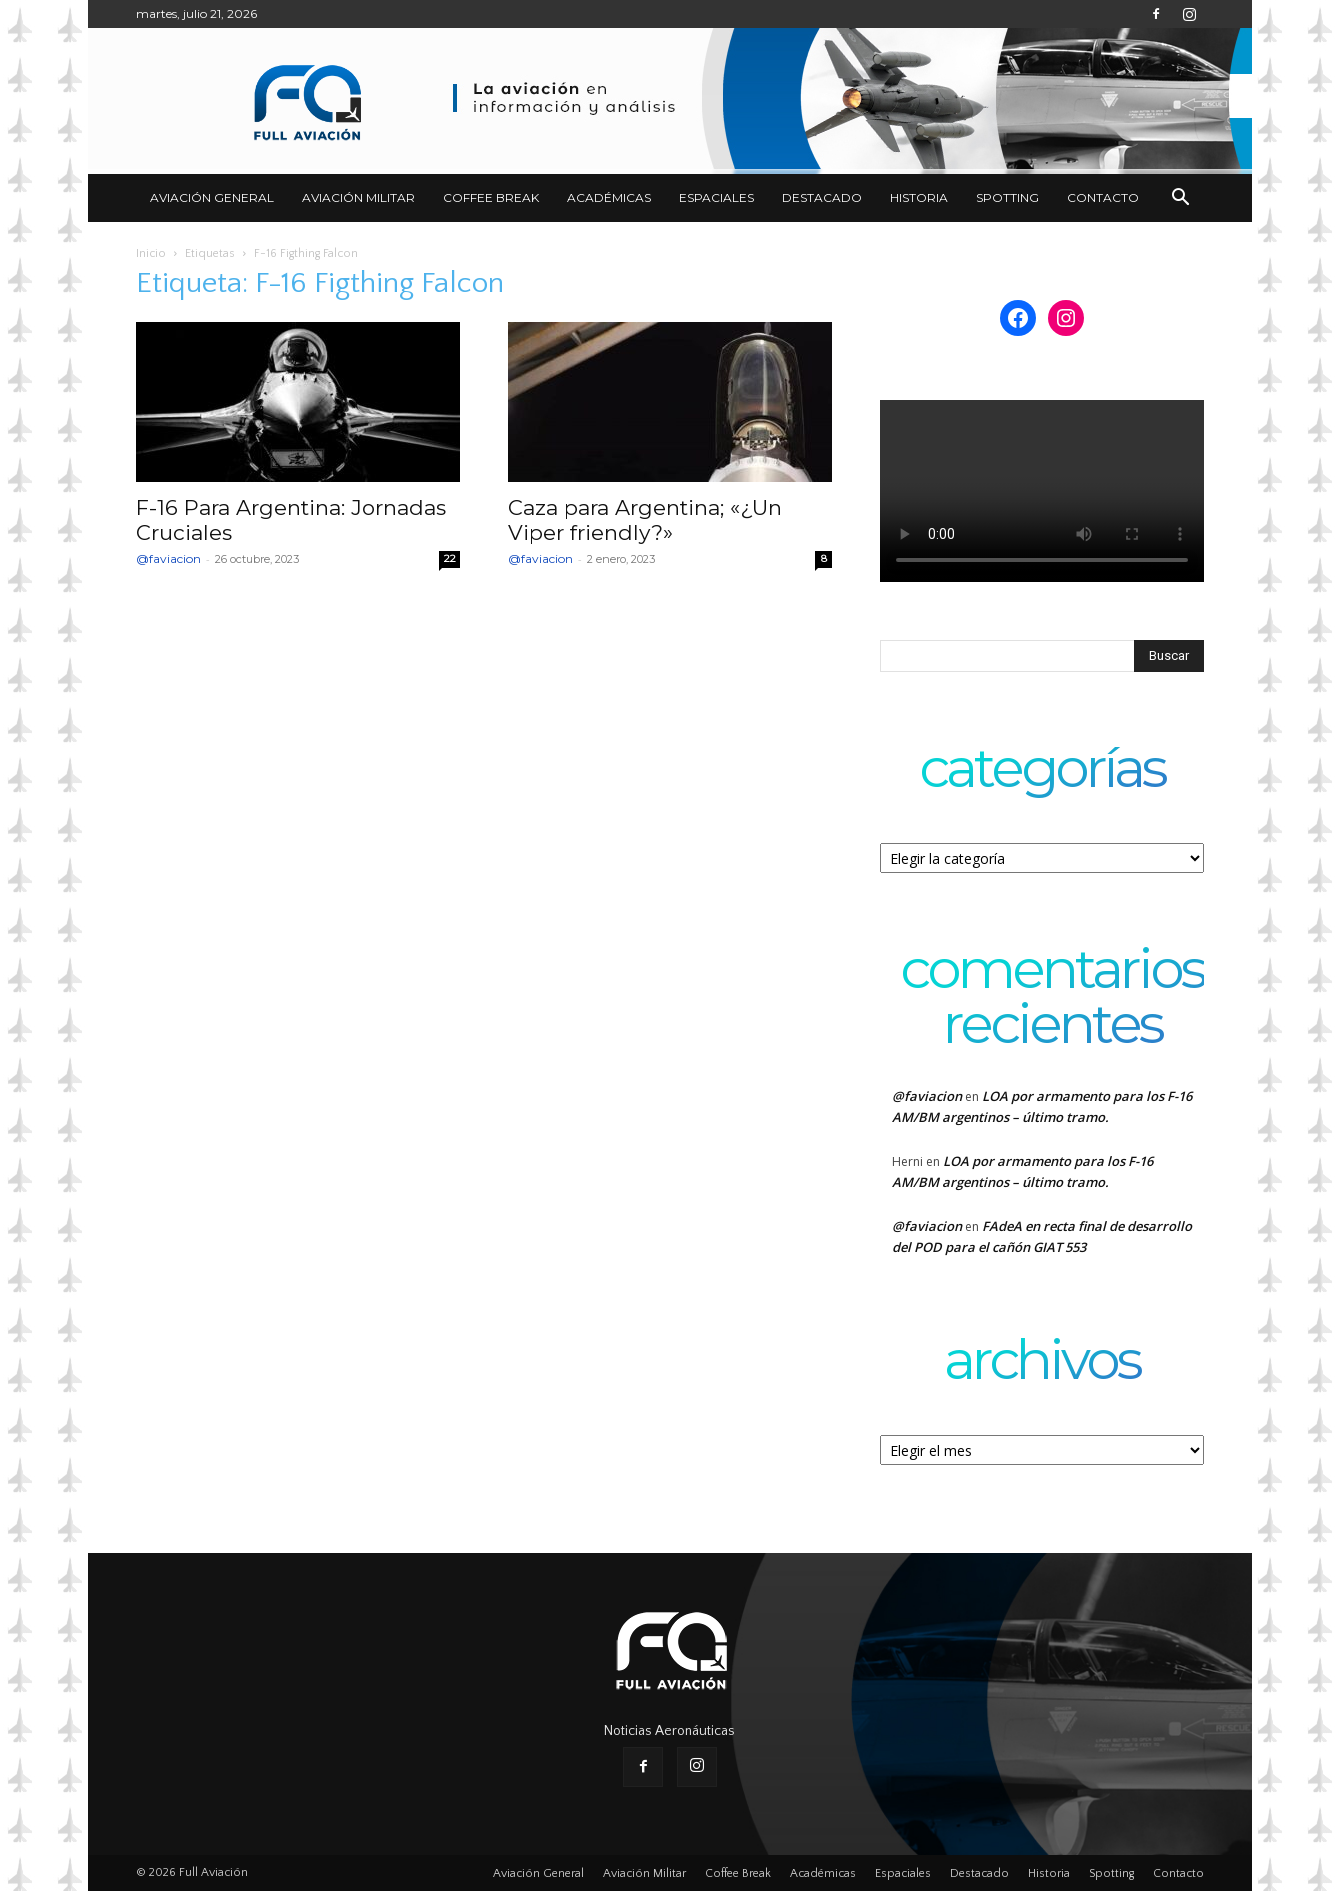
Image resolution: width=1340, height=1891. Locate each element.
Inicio (151, 253)
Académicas (609, 197)
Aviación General (212, 197)
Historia (919, 197)
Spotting (1007, 197)
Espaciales (716, 197)
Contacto (1103, 197)
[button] (1180, 199)
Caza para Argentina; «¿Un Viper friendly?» (645, 520)
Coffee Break (491, 197)
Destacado (822, 197)
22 (450, 558)
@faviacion (168, 558)
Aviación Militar (358, 197)
